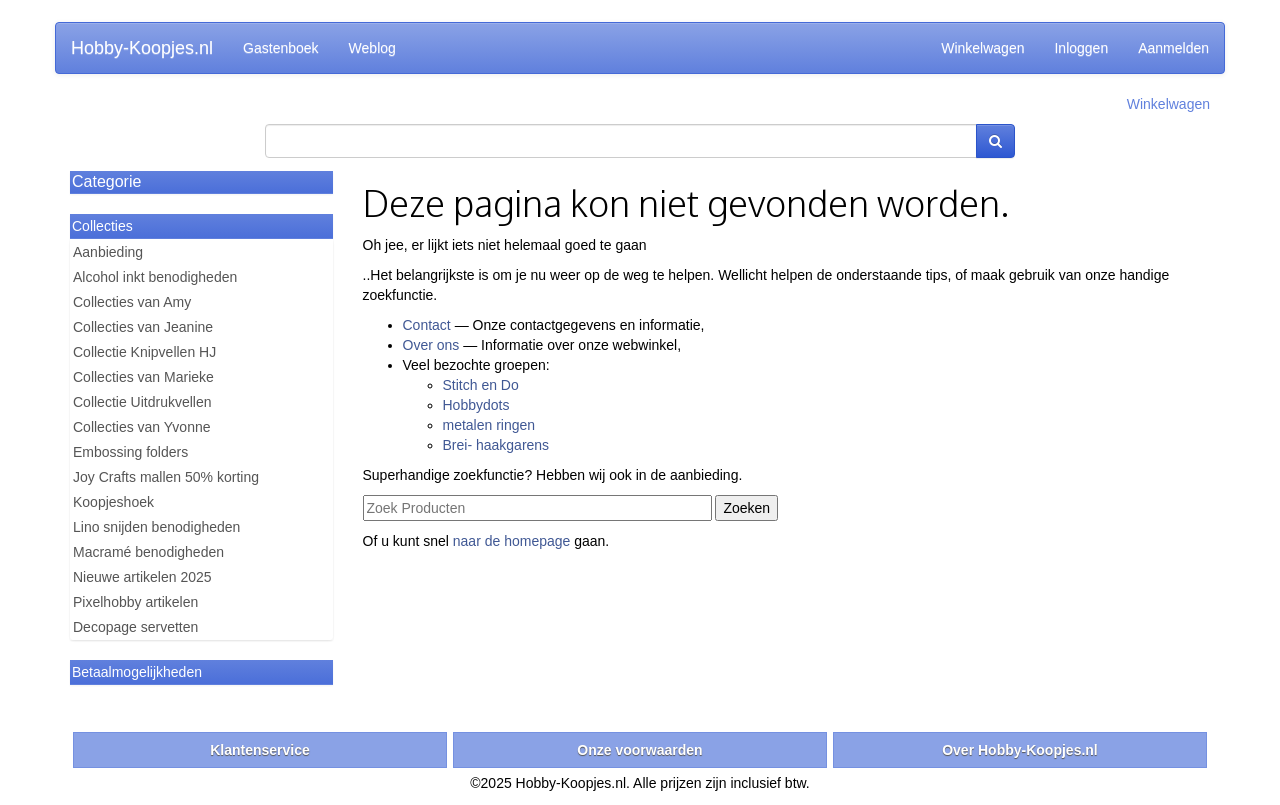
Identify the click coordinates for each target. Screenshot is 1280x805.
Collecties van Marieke (143, 377)
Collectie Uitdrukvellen (142, 402)
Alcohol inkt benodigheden (155, 277)
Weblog (372, 48)
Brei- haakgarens (496, 445)
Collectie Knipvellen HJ (144, 352)
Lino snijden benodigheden (156, 527)
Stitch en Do (481, 385)
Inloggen (1081, 48)
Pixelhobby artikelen (135, 602)
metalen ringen (489, 425)
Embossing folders (130, 452)
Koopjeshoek (113, 502)
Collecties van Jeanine (143, 327)
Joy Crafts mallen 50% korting (166, 477)
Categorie (106, 181)
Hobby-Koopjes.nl (142, 48)
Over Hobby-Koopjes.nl (1020, 750)
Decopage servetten (135, 627)
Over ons (431, 345)
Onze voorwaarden (639, 750)
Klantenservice (260, 750)
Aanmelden (1173, 48)
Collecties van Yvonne (142, 427)
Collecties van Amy (132, 302)
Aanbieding (108, 252)
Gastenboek (281, 48)
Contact (427, 325)
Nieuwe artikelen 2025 (142, 577)
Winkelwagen (982, 48)
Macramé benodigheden (148, 552)
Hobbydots (476, 405)
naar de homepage (512, 541)
